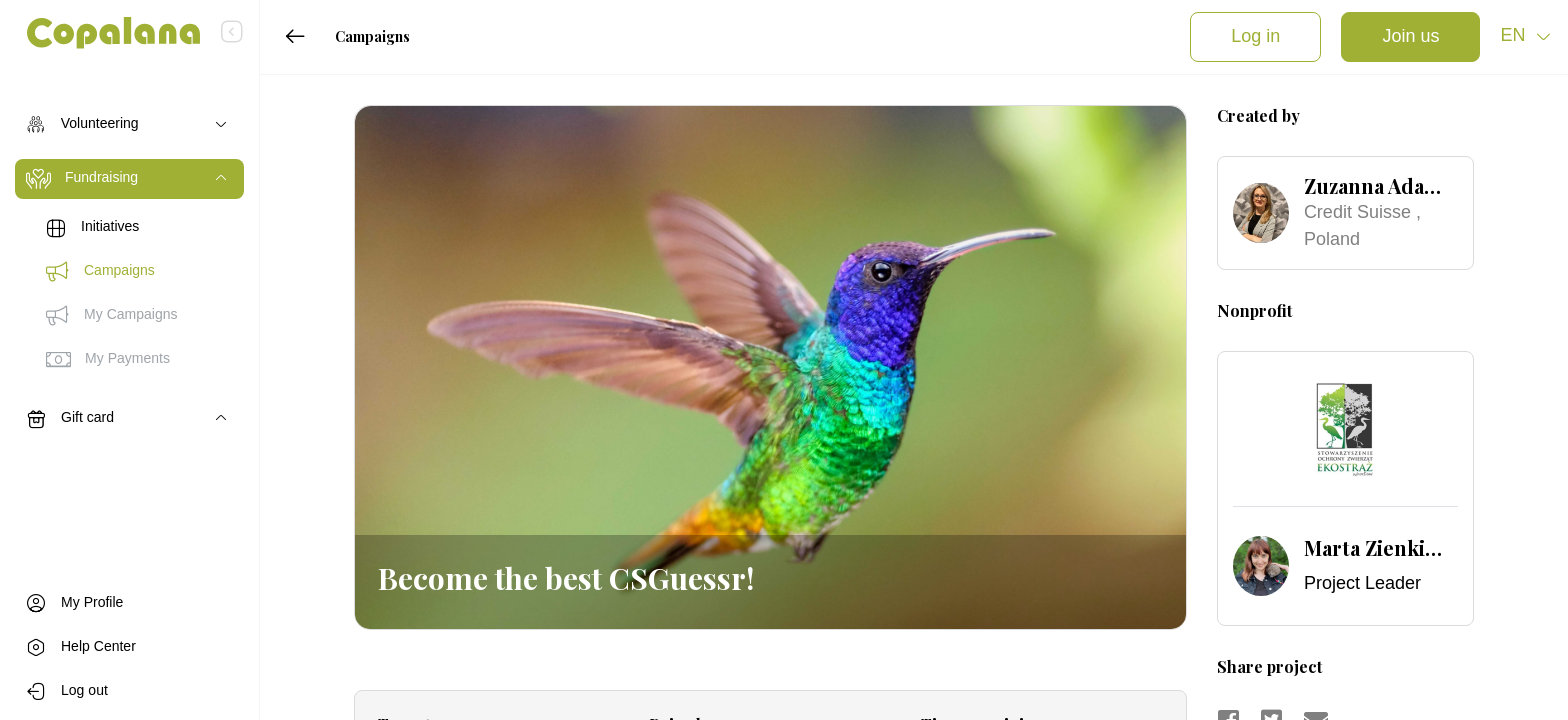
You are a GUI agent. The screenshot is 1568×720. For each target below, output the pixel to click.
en (1515, 36)
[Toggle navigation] (129, 125)
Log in (1255, 37)
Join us (1410, 37)
